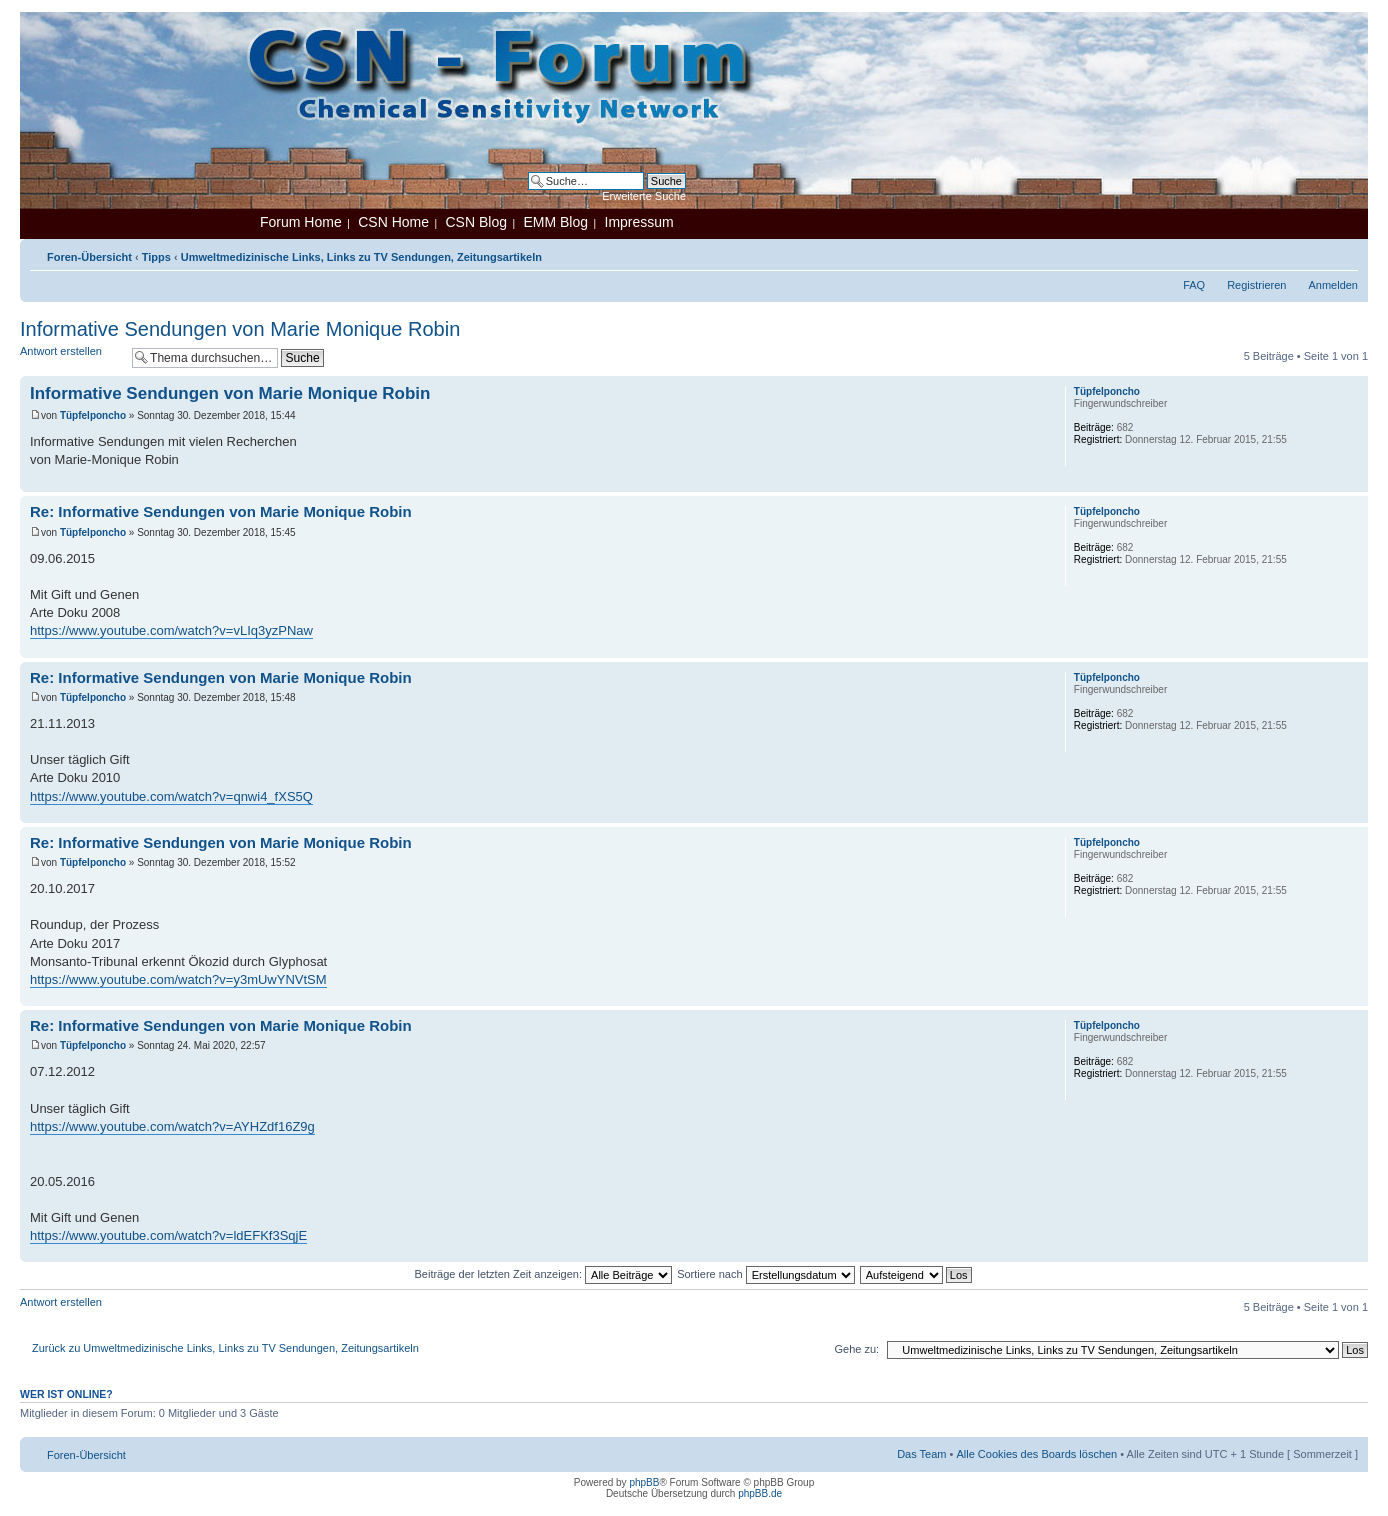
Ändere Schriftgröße (1343, 253)
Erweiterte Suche (644, 196)
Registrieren (1256, 285)
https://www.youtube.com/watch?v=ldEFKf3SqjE (168, 1235)
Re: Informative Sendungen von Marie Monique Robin (221, 511)
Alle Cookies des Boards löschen (1036, 1454)
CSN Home (393, 222)
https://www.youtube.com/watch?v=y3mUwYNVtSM (178, 979)
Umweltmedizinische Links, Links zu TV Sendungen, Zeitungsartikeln (361, 257)
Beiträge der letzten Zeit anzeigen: (543, 1274)
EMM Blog (555, 222)
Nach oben (1352, 481)
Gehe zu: (856, 1349)
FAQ (1194, 285)
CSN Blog (475, 222)
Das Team (921, 1454)
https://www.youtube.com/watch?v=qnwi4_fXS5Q (171, 796)
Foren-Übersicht (89, 257)
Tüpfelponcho (93, 415)
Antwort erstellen (71, 357)
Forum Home (301, 222)
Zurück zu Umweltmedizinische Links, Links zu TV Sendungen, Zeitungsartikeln (225, 1348)
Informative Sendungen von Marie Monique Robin (240, 329)
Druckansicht (1313, 253)
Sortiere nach (765, 1274)
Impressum (639, 222)
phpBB (644, 1482)
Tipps (156, 257)
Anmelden (1333, 285)
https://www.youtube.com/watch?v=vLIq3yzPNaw (171, 630)
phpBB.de (760, 1493)
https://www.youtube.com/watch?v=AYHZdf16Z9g (172, 1126)
